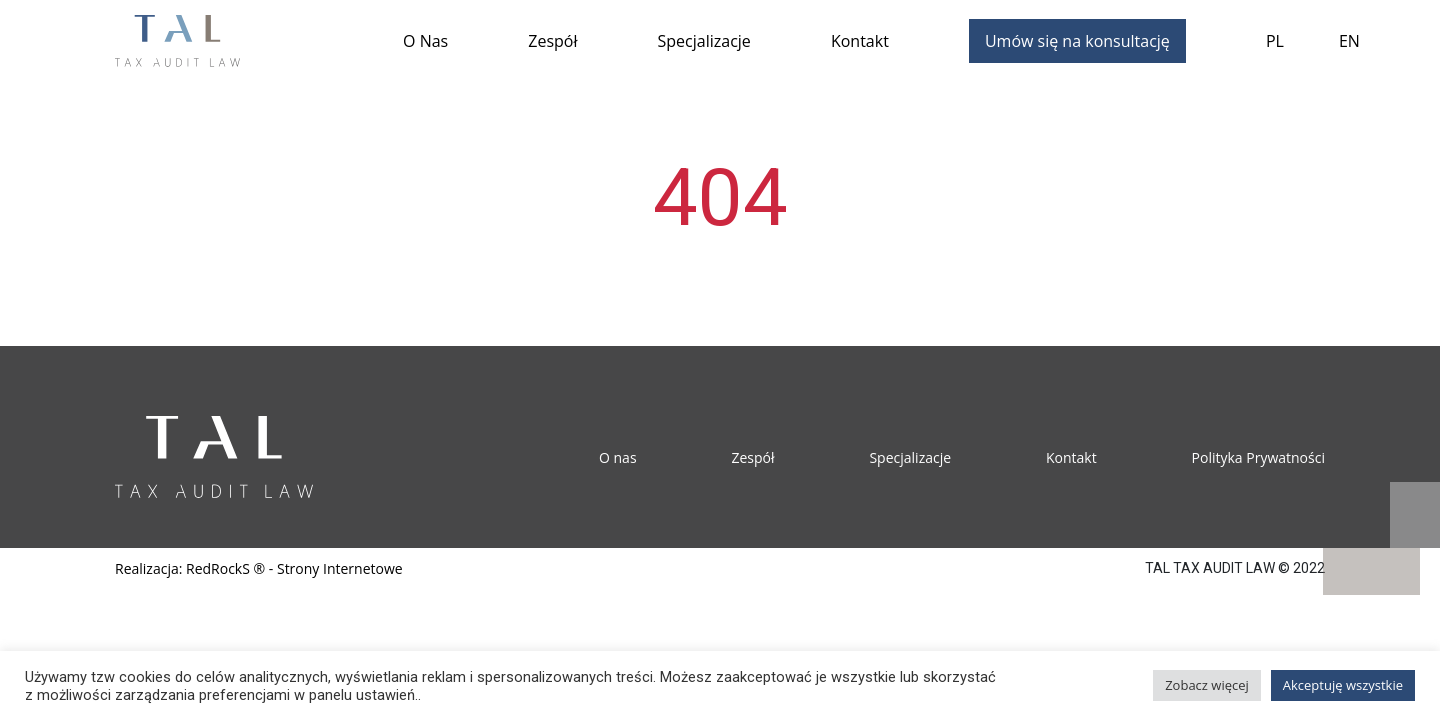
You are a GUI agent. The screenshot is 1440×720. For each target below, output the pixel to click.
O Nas (425, 41)
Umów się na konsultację (1077, 41)
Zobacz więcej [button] (1207, 685)
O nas (618, 457)
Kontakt (860, 41)
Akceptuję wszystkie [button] (1343, 685)
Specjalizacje (704, 41)
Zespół (552, 41)
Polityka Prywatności (1258, 457)
